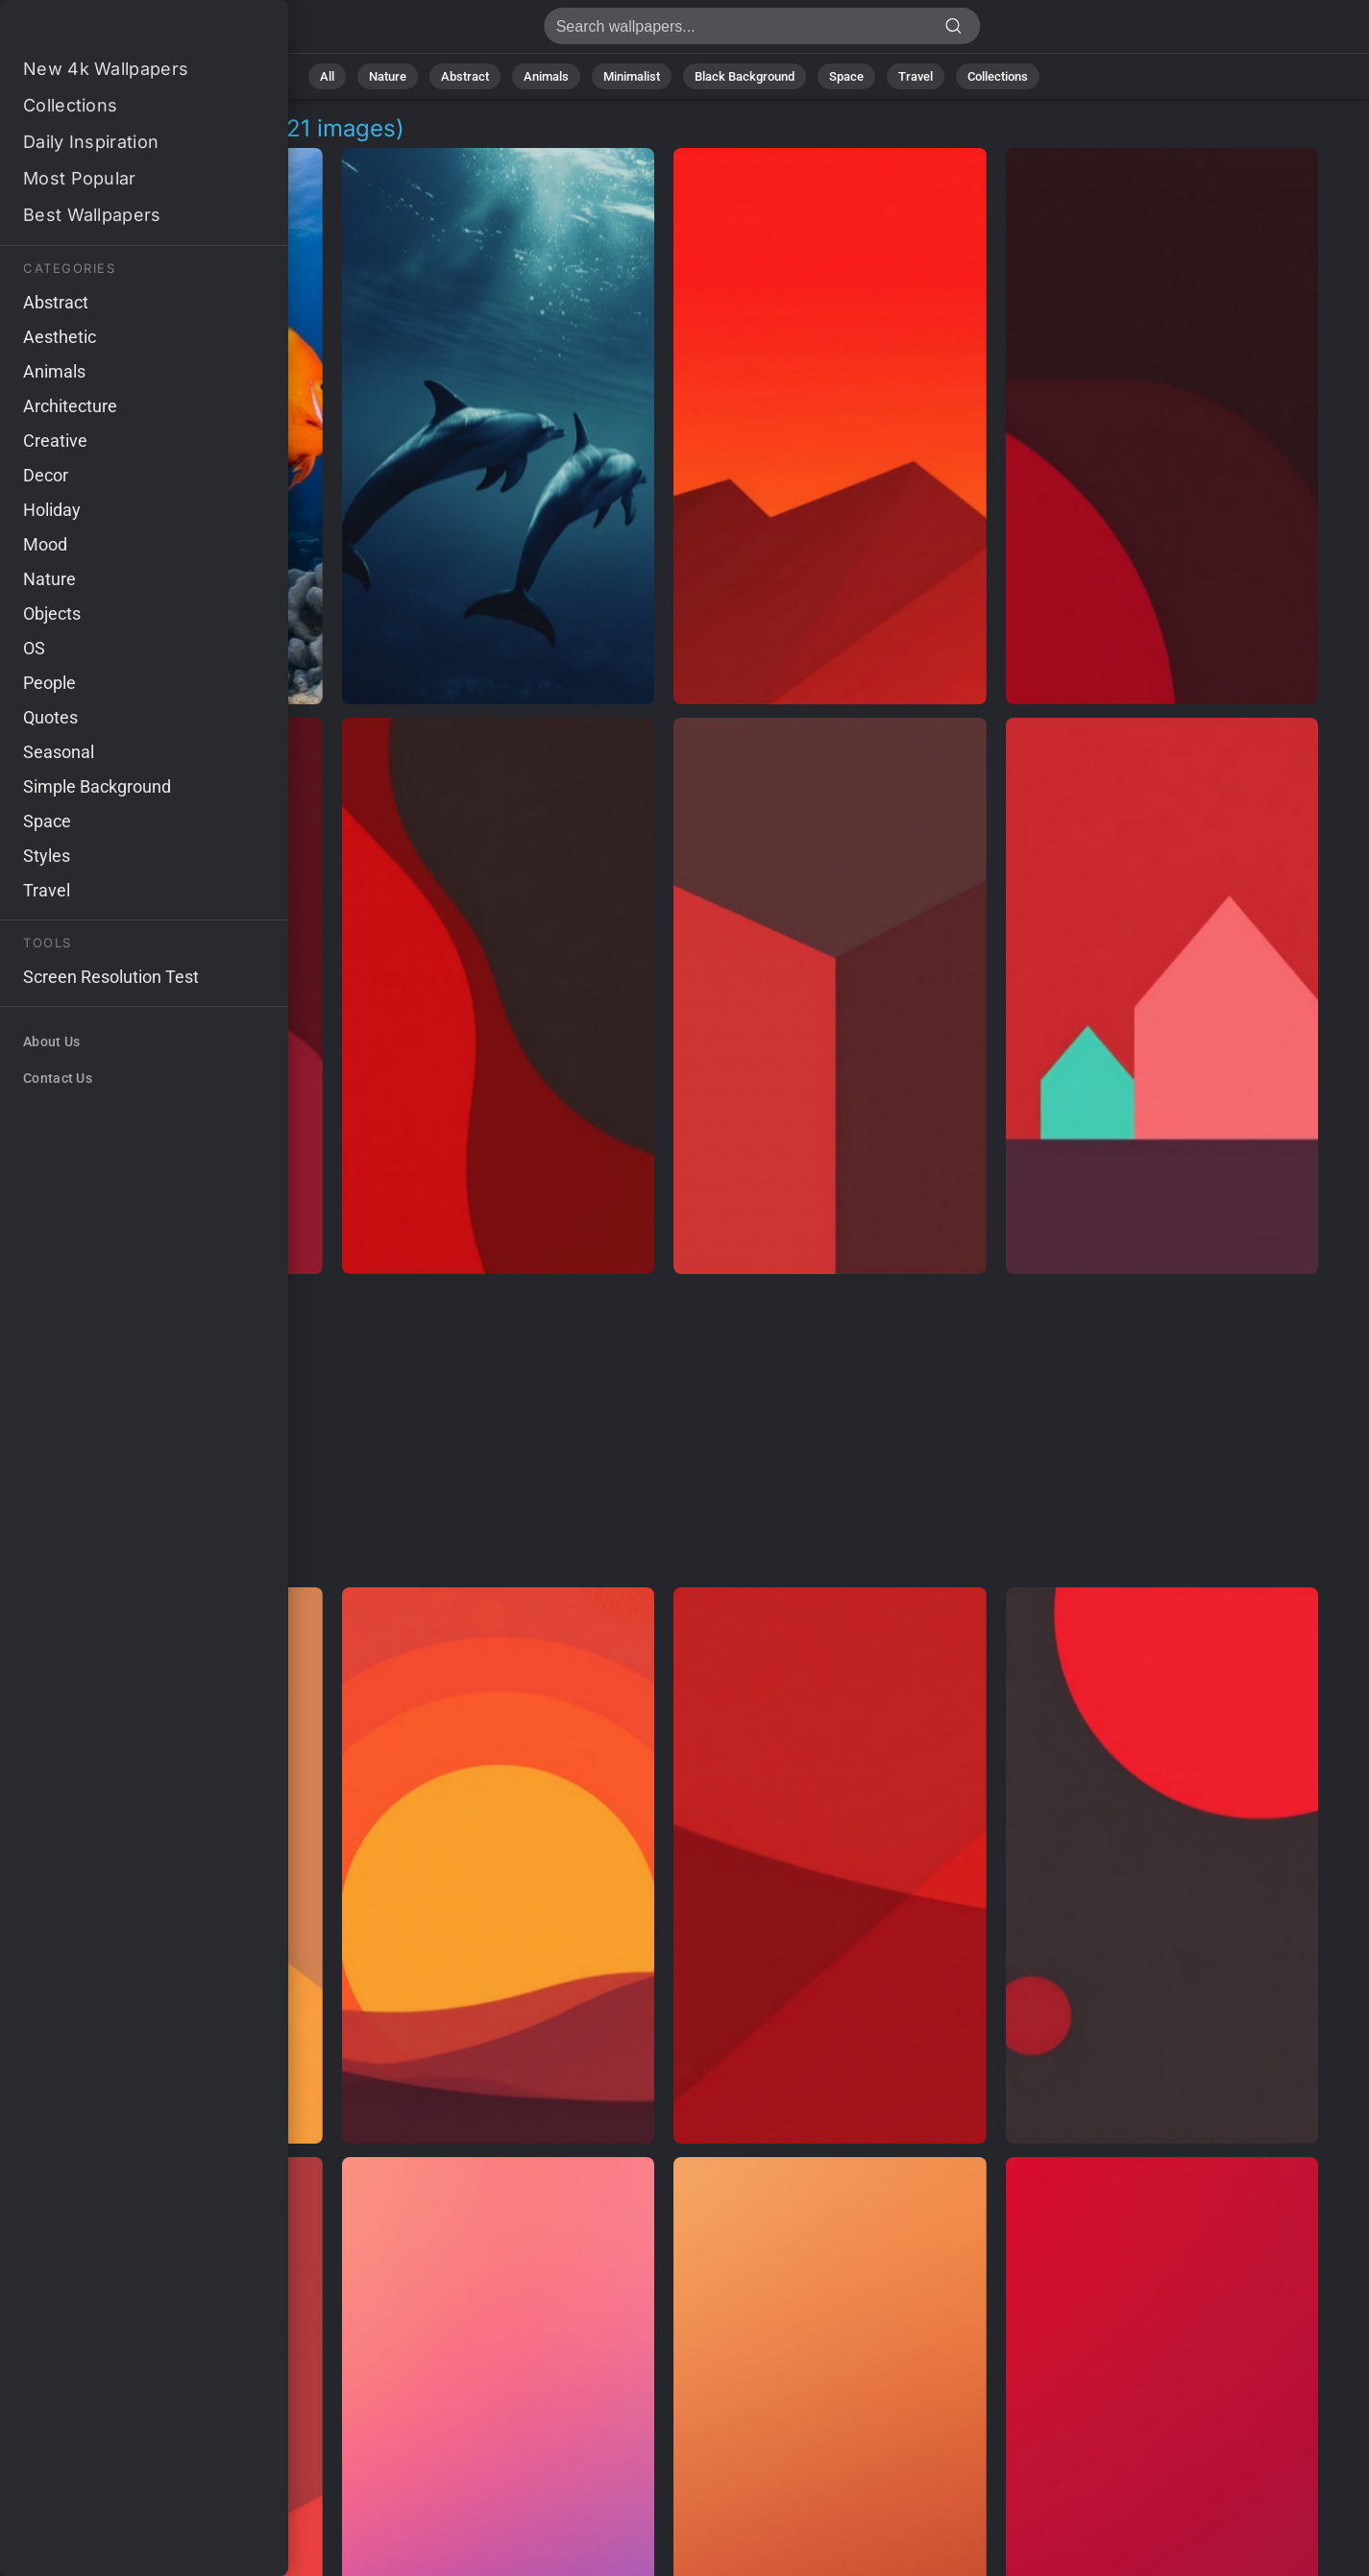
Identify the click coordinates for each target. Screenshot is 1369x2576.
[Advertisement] (664, 1431)
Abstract (465, 76)
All (327, 76)
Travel (915, 76)
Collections (997, 76)
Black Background (745, 76)
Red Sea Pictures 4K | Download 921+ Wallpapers (115, 31)
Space (846, 76)
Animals (546, 76)
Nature (387, 76)
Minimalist (631, 76)
